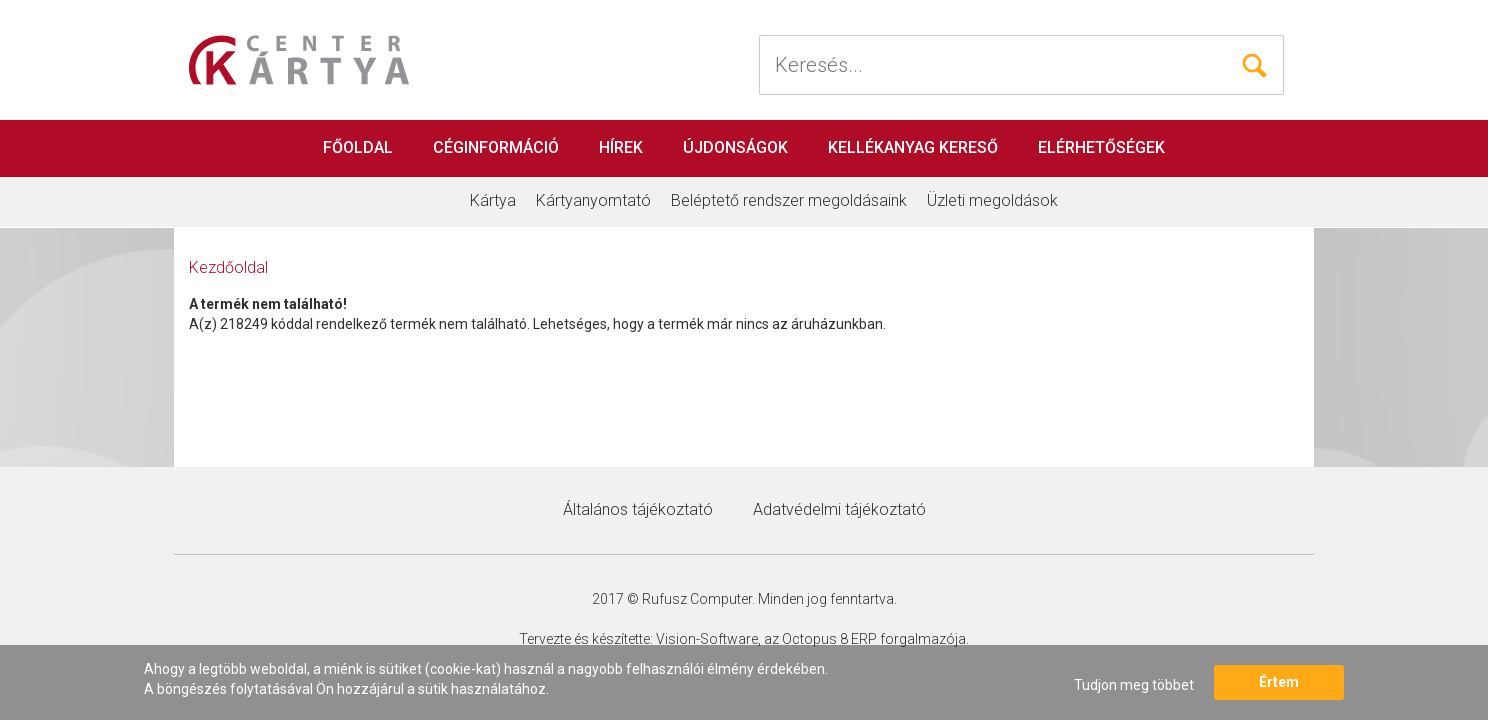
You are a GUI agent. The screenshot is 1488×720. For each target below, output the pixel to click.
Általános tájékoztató (638, 509)
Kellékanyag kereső (913, 147)
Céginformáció (496, 147)
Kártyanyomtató (593, 200)
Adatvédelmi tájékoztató (839, 509)
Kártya (493, 200)
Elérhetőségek (1101, 147)
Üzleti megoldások (992, 200)
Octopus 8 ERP (829, 639)
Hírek (621, 147)
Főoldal (358, 147)
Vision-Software (707, 639)
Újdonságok (735, 147)
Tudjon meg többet (1134, 685)
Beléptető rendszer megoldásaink (789, 200)
